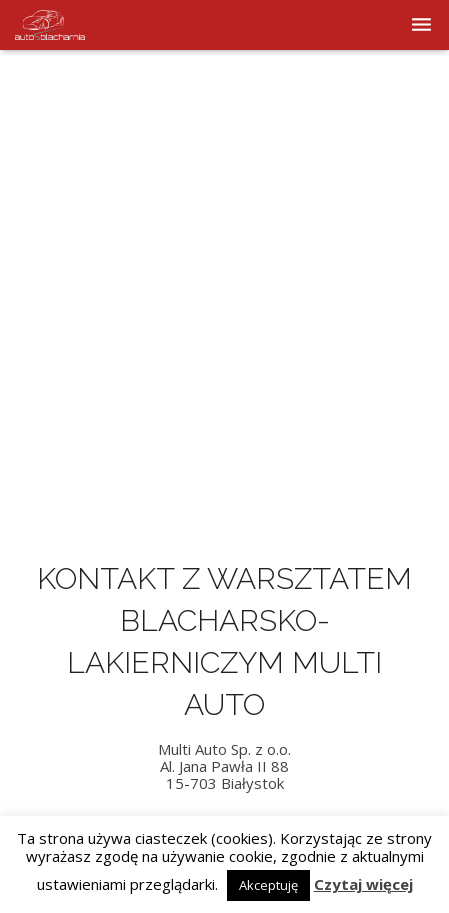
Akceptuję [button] (268, 885)
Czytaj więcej (363, 884)
